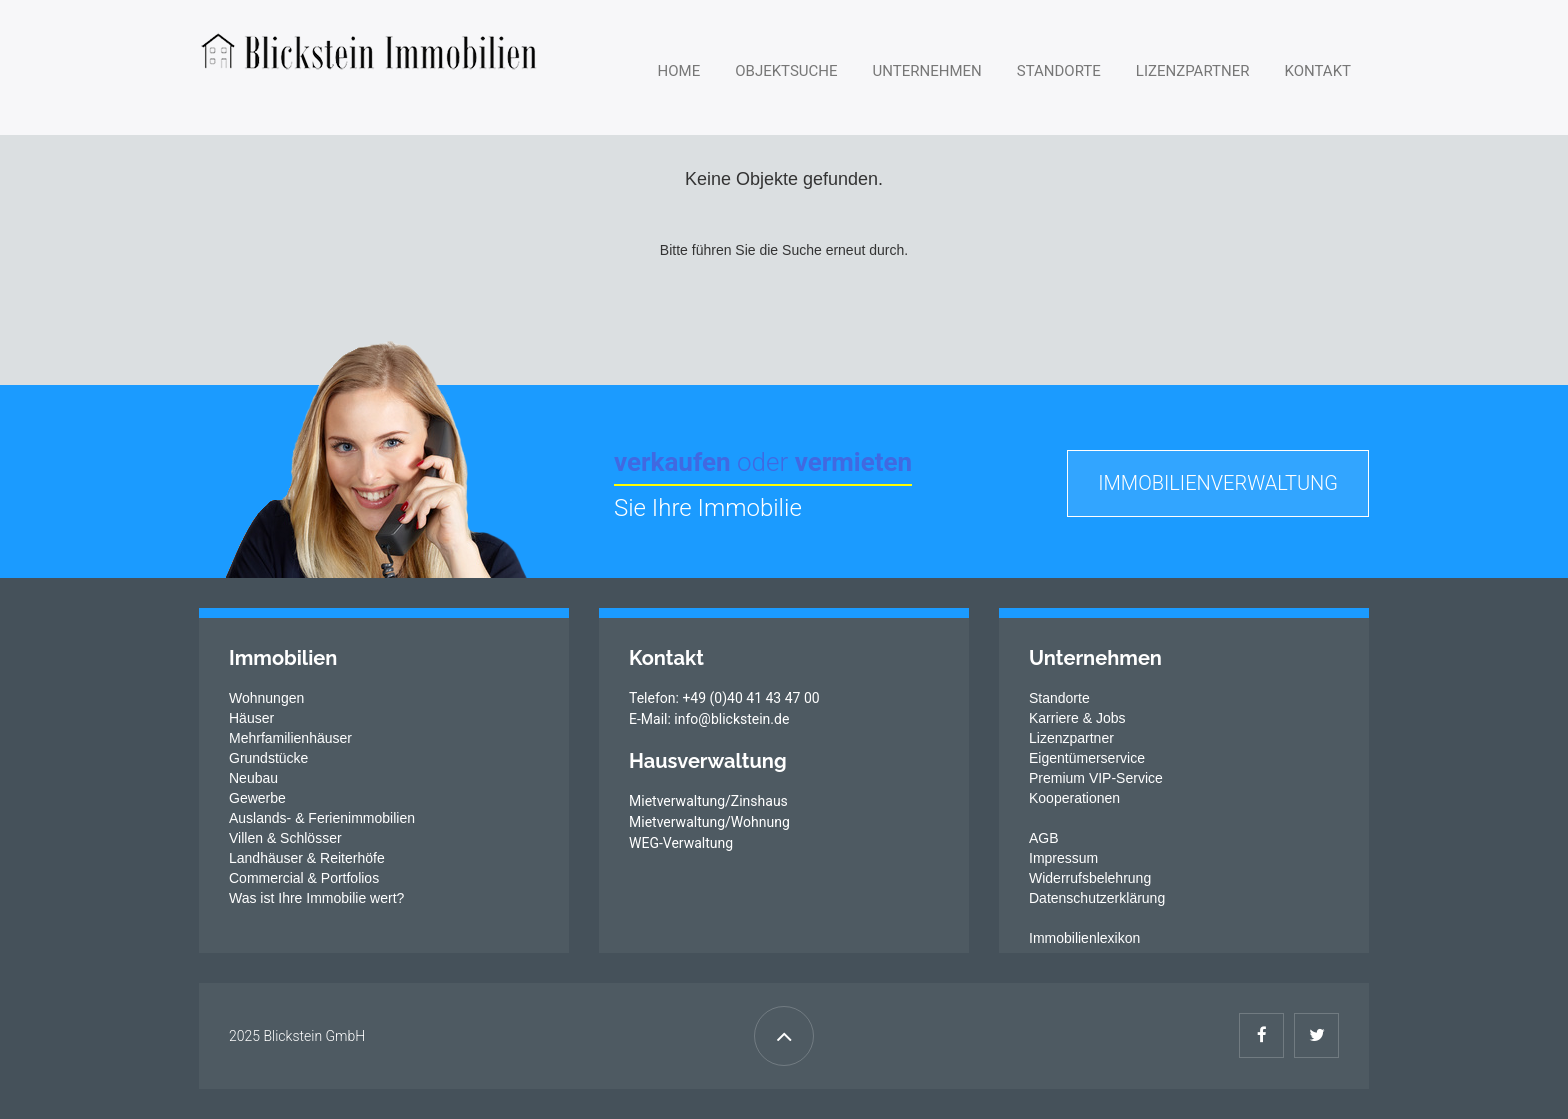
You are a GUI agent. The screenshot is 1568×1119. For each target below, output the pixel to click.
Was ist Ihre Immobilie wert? (316, 898)
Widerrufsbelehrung (1090, 878)
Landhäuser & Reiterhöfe (307, 858)
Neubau (253, 778)
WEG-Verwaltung (681, 843)
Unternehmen (927, 71)
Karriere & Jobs (1077, 718)
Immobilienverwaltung (1218, 483)
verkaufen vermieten (763, 462)
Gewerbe (257, 798)
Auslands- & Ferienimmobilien (322, 818)
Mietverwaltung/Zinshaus (708, 801)
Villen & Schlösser (285, 838)
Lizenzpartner (1193, 71)
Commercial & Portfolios (304, 878)
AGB (1044, 838)
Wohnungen (266, 698)
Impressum (1063, 858)
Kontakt (1317, 71)
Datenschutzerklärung (1097, 898)
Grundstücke (268, 758)
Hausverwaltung (708, 761)
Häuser (251, 718)
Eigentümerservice (1087, 758)
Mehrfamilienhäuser (290, 738)
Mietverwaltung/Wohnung (709, 822)
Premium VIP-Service (1096, 778)
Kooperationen (1074, 798)
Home (679, 71)
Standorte (1059, 71)
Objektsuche (786, 71)
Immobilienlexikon (1084, 938)
